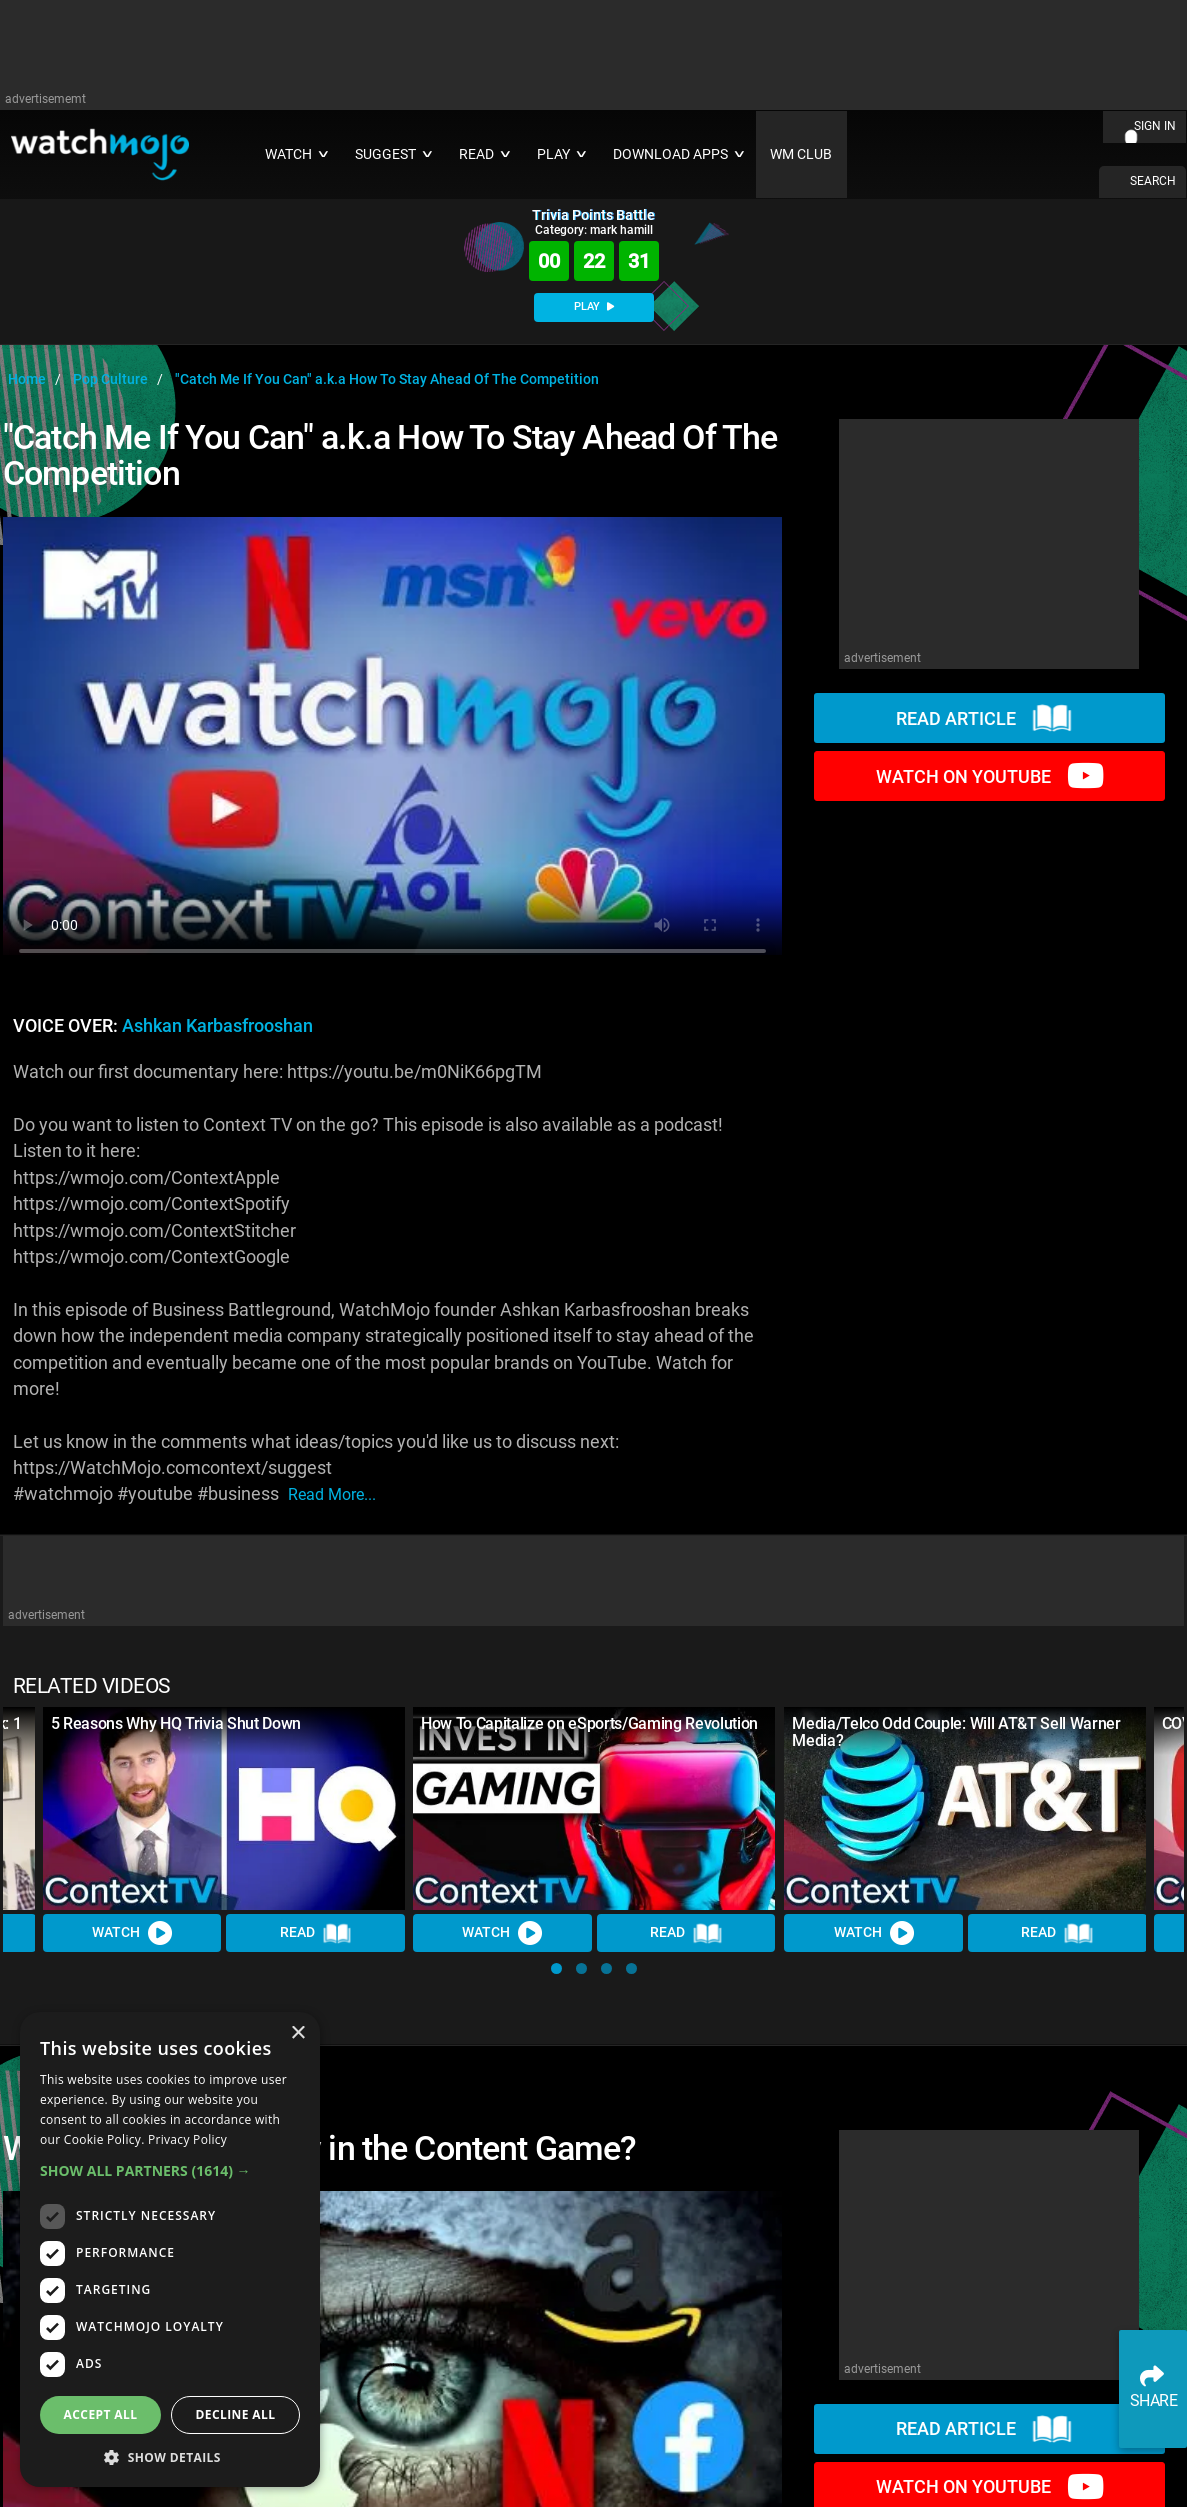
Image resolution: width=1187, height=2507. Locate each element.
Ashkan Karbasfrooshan (217, 1026)
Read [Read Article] (316, 1934)
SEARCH (1153, 181)
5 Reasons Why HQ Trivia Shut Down (176, 1723)
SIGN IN (1155, 126)
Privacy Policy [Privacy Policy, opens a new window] (187, 2139)
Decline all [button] (236, 2414)
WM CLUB (801, 154)
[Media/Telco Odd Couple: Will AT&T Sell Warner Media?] (965, 1809)
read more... (332, 1494)
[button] (556, 1968)
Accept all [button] (101, 2414)
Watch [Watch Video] (132, 1934)
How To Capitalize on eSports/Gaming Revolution (589, 1723)
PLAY (594, 306)
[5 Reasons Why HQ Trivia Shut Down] (224, 1809)
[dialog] (170, 2249)
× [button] (297, 2033)
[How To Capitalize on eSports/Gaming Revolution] (594, 1809)
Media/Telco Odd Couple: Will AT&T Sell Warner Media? (956, 1732)
